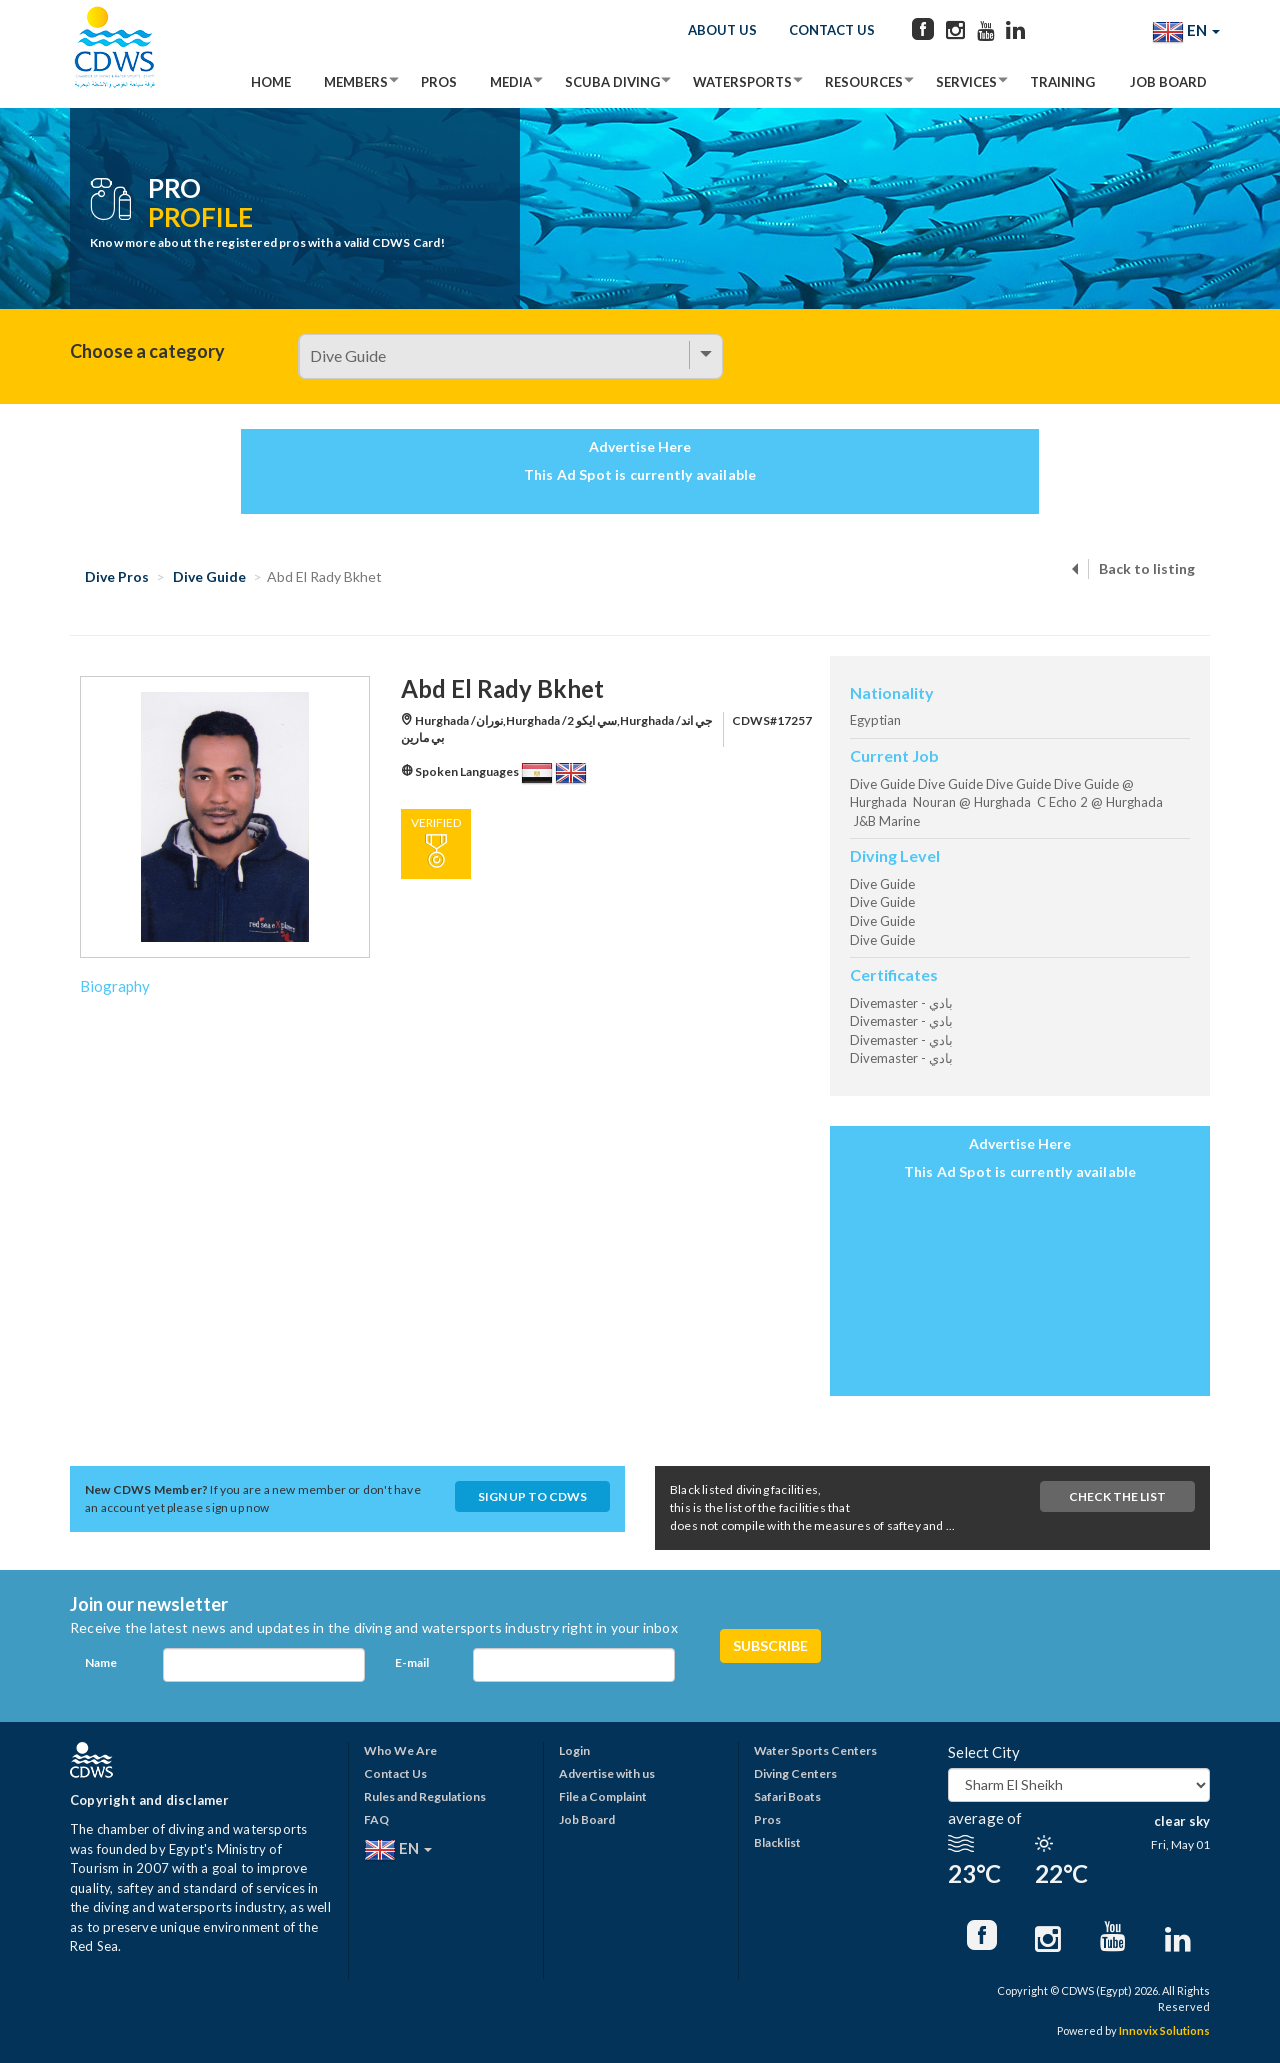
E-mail (412, 1662)
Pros (439, 82)
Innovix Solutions (1164, 2030)
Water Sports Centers (815, 1750)
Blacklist (777, 1842)
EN (1186, 32)
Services (966, 82)
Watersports (742, 82)
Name (101, 1662)
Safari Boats (787, 1796)
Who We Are (400, 1750)
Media (511, 82)
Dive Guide (209, 576)
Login (574, 1750)
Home (271, 82)
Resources (864, 82)
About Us (722, 30)
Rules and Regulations (425, 1796)
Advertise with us (607, 1773)
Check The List (1117, 1496)
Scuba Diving (612, 82)
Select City (984, 1752)
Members (356, 82)
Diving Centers (795, 1773)
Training (1062, 82)
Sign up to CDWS (532, 1496)
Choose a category (147, 351)
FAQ (376, 1819)
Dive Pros (117, 576)
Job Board (1168, 82)
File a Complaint (603, 1796)
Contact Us (832, 30)
